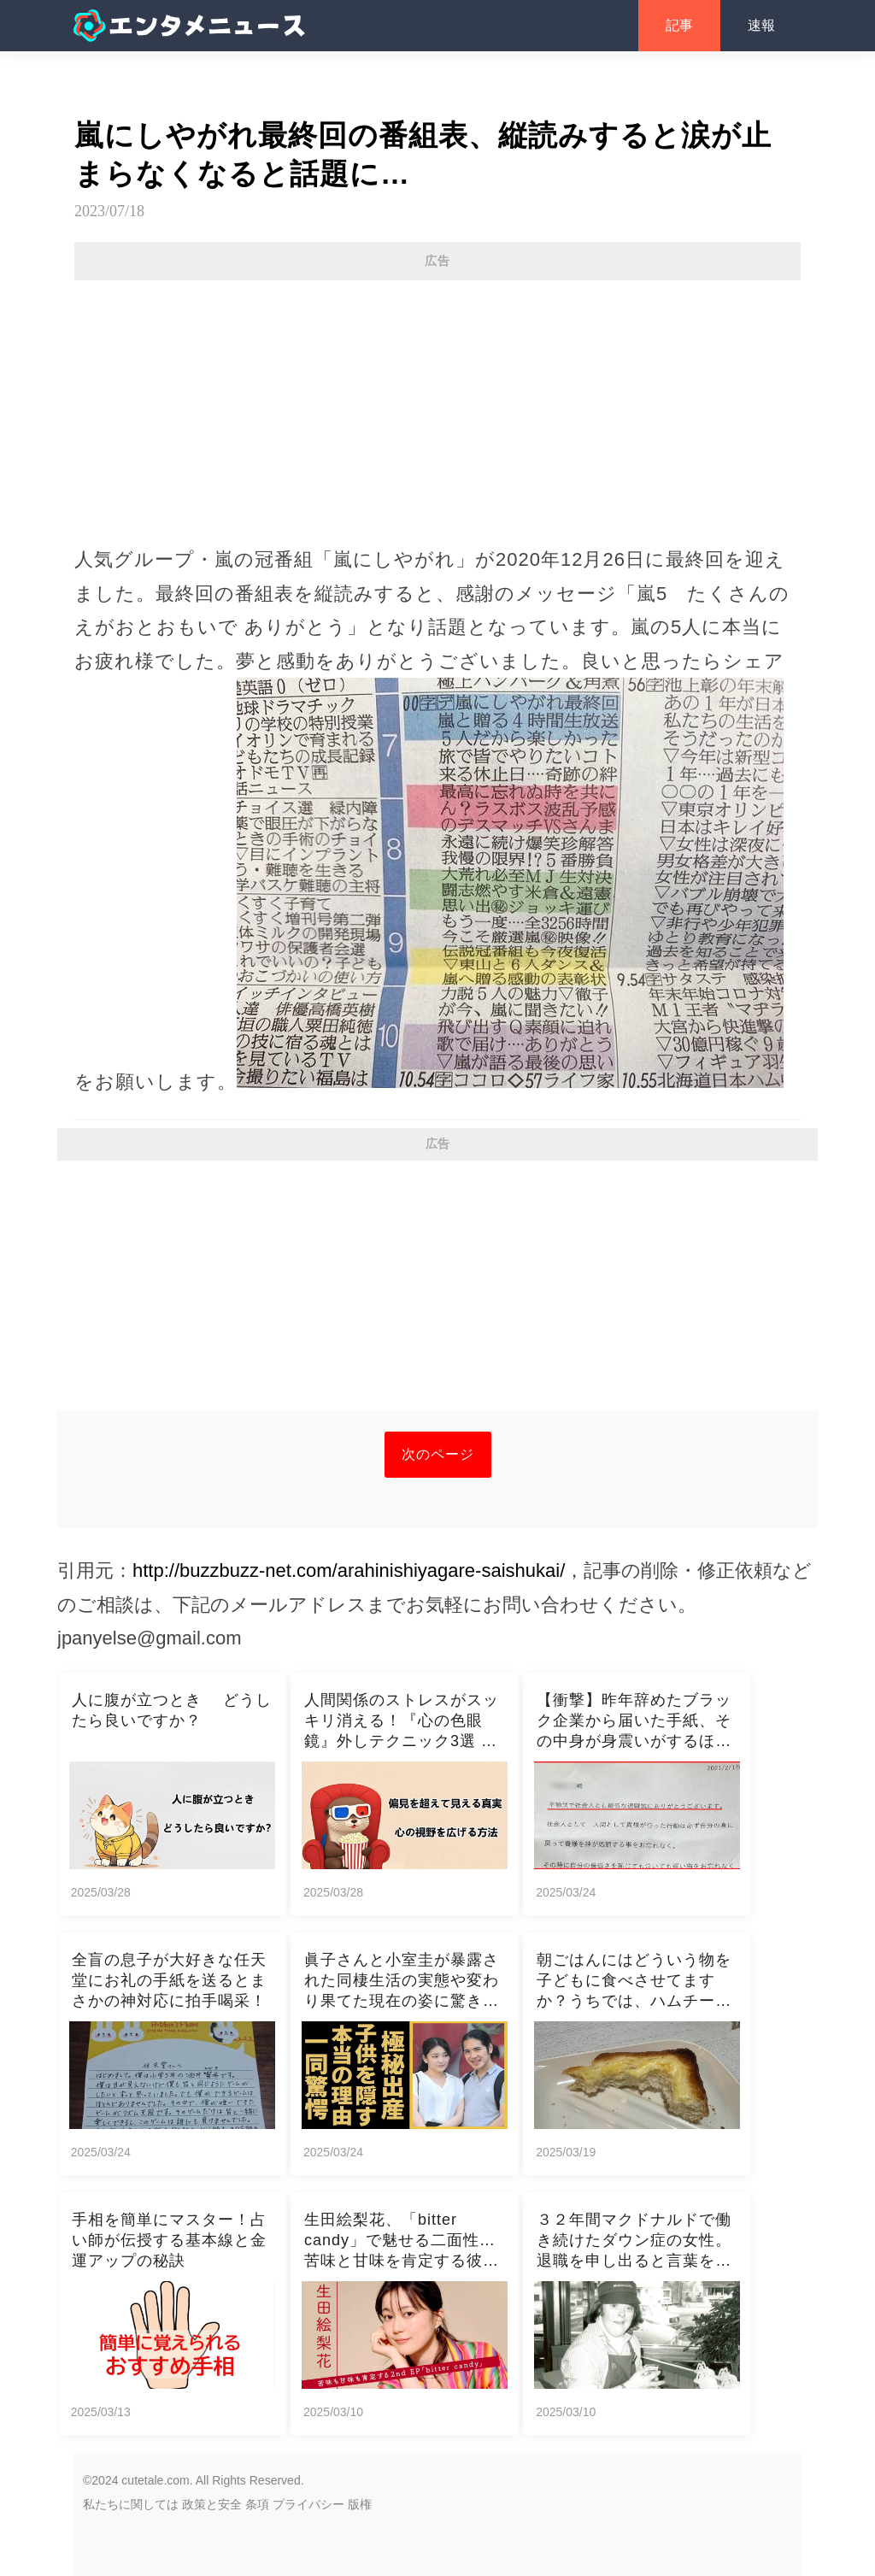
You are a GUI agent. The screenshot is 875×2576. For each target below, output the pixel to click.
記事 (679, 25)
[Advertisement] (437, 404)
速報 (761, 25)
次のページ (438, 1454)
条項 (257, 2504)
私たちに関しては (131, 2504)
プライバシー (308, 2504)
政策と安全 (212, 2504)
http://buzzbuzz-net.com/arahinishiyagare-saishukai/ (348, 1570)
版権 (360, 2504)
